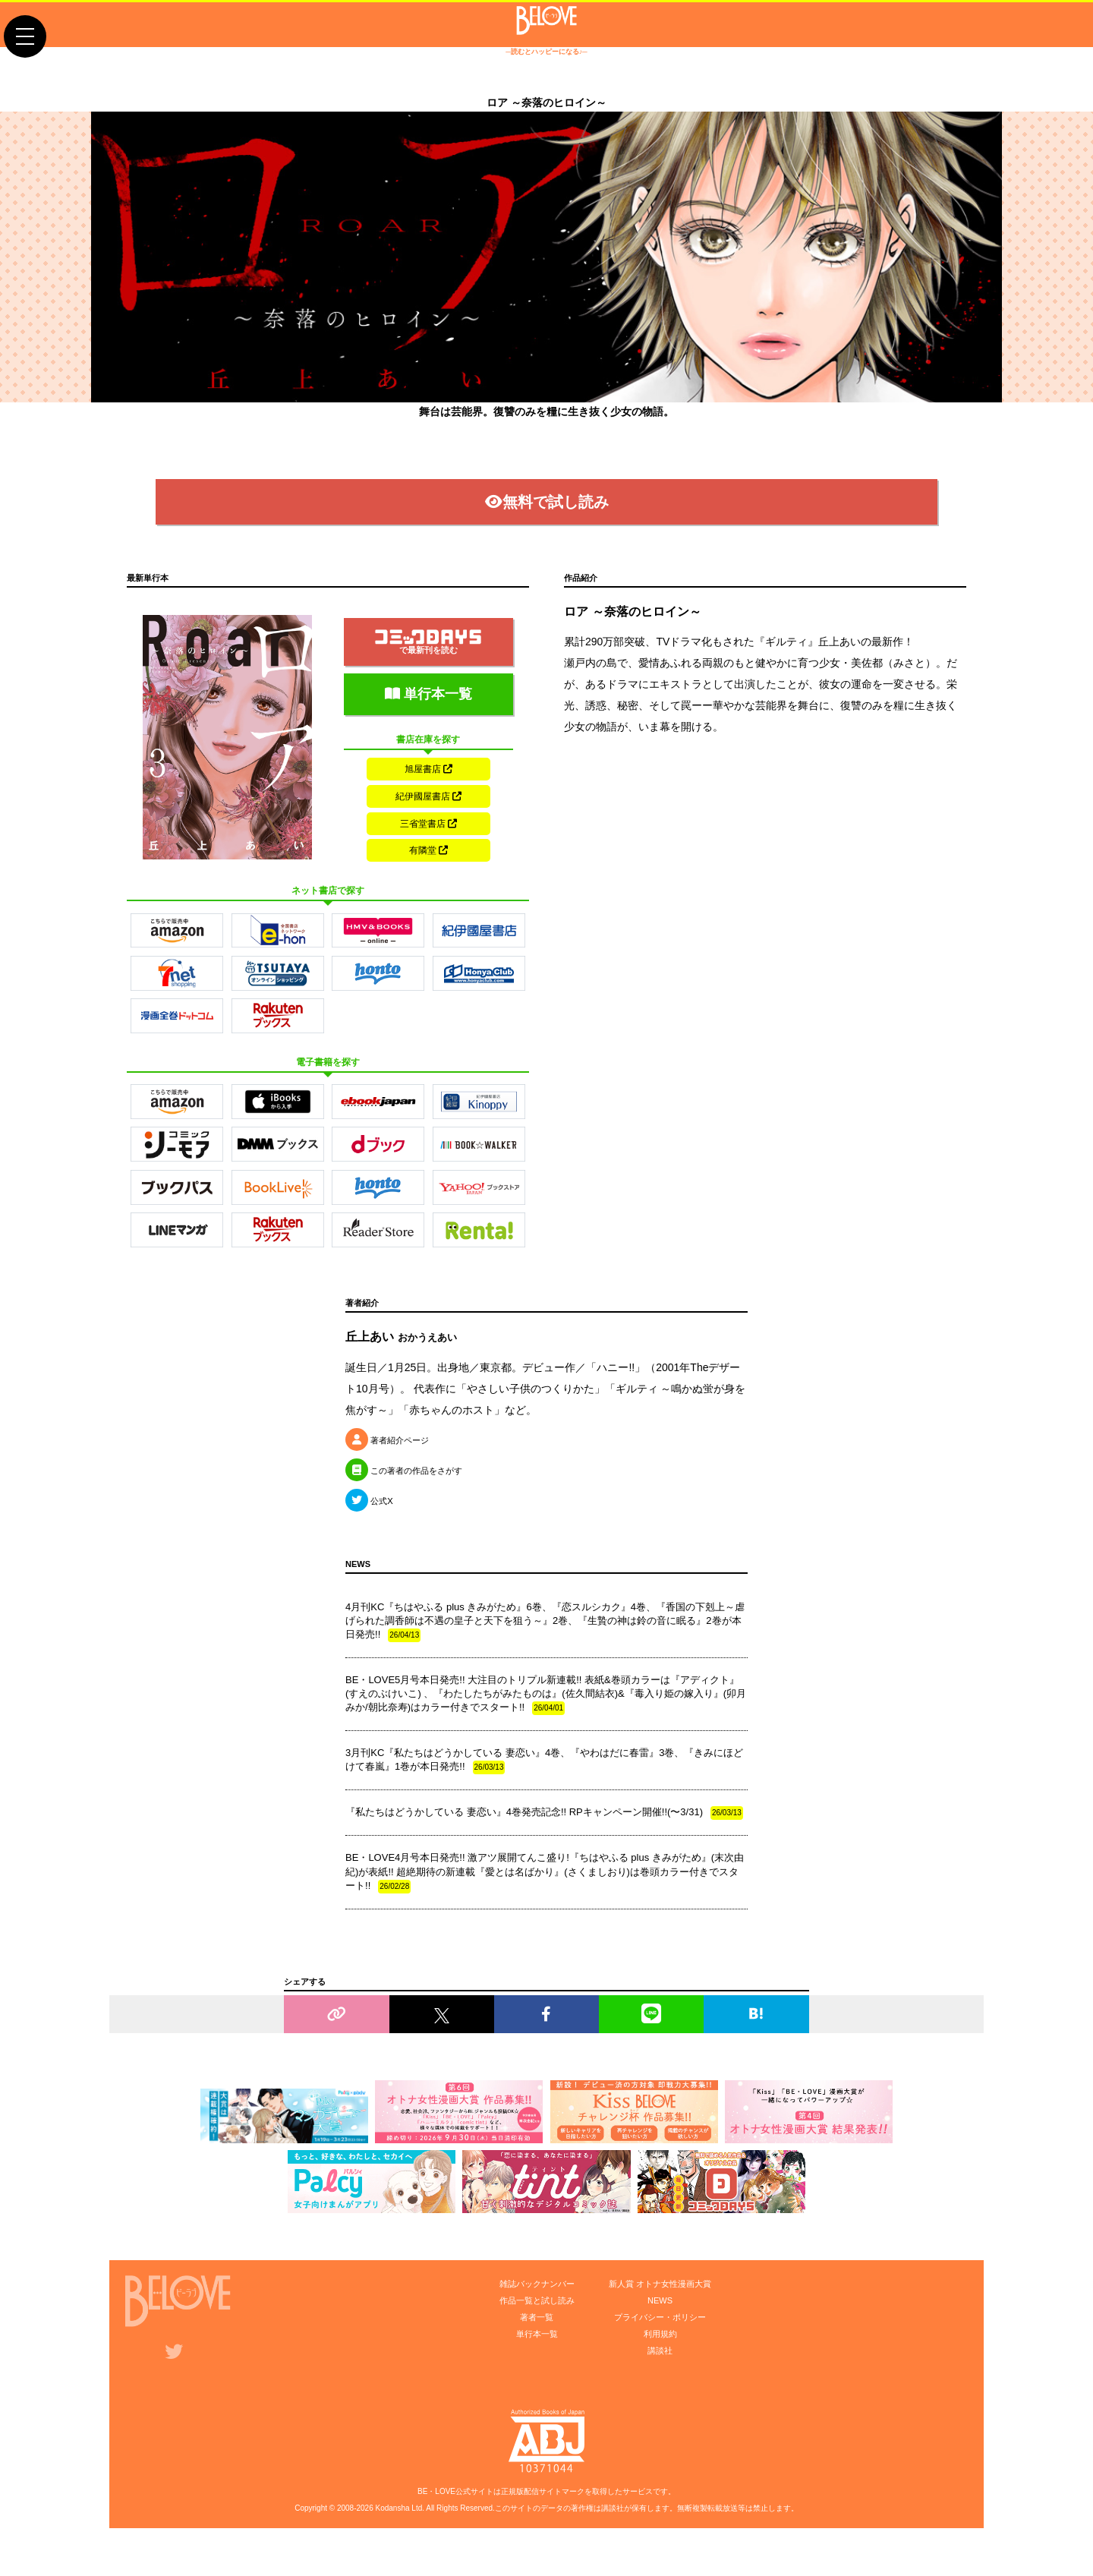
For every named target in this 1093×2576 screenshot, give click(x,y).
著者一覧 (536, 2340)
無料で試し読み (547, 512)
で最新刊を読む (428, 652)
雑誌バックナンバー (537, 2307)
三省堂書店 (428, 840)
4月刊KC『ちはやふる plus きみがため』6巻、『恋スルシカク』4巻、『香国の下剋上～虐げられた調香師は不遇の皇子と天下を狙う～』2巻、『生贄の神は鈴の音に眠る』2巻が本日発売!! (545, 1644)
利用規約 (660, 2357)
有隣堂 (428, 870)
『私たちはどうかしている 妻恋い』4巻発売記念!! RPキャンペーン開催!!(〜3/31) (544, 1836)
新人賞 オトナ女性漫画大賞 (660, 2307)
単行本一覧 (428, 704)
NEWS (659, 2323)
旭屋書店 (428, 779)
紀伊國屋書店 (428, 810)
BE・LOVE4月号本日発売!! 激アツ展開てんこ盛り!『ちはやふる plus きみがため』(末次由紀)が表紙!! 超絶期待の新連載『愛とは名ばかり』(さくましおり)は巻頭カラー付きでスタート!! (544, 1895)
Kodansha (393, 2531)
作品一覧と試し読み (537, 2323)
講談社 (659, 2374)
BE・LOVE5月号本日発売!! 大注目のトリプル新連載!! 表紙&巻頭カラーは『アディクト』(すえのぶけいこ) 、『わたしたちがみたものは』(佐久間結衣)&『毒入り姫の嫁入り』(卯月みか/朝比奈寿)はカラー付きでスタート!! (545, 1718)
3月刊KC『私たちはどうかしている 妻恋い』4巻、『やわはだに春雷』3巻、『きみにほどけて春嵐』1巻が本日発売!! (544, 1784)
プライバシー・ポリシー (660, 2340)
